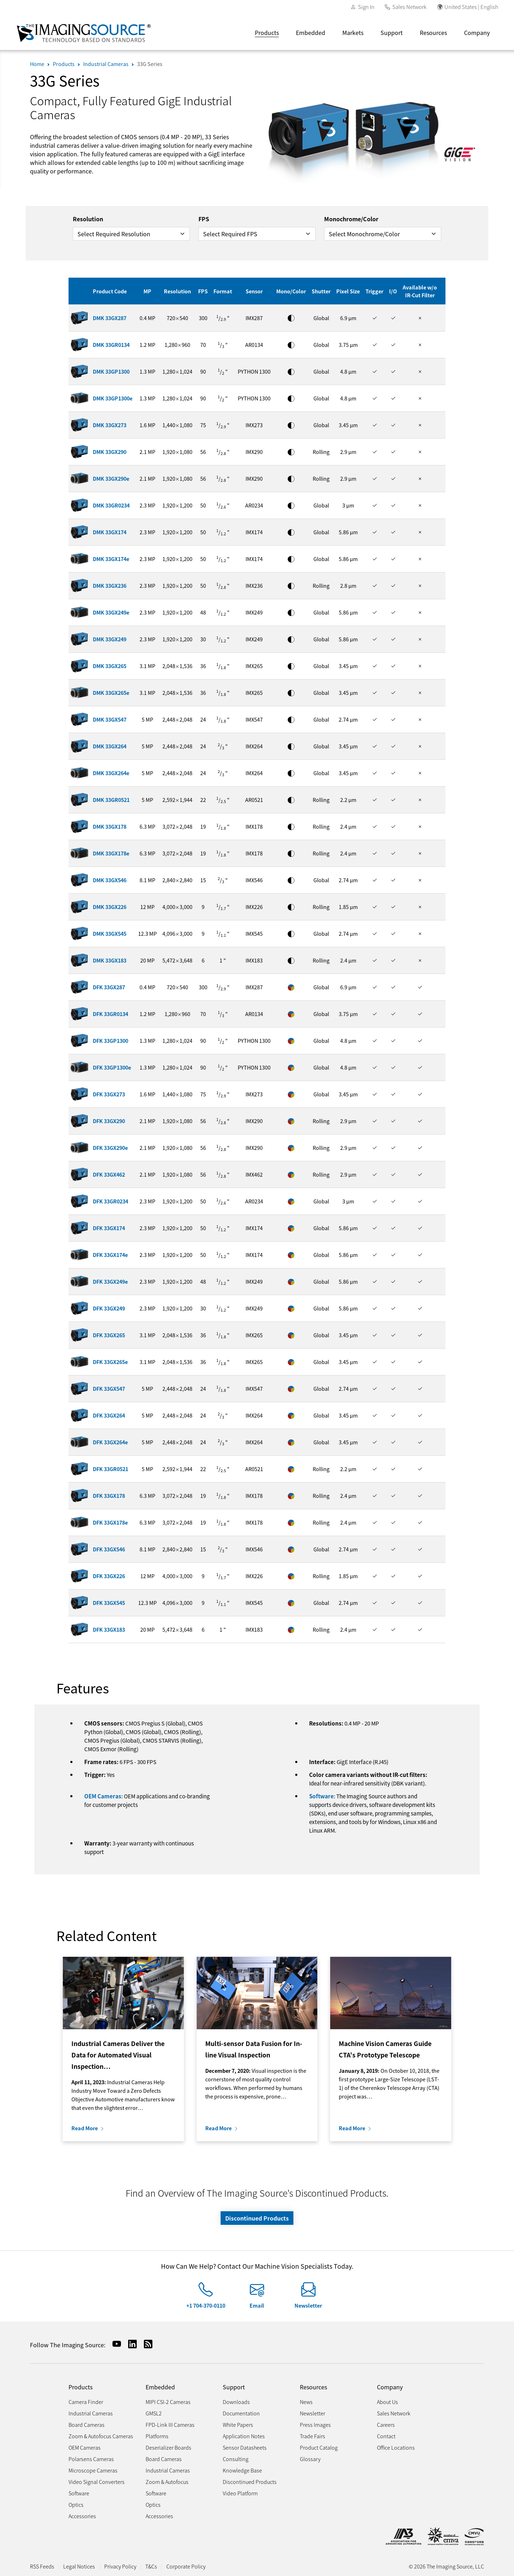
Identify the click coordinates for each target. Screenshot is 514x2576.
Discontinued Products (257, 2218)
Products (267, 32)
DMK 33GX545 (109, 933)
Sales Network (409, 6)
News (306, 2401)
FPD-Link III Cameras (170, 2424)
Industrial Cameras (105, 63)
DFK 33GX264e (110, 1442)
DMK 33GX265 (109, 666)
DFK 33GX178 (109, 1495)
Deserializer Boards (168, 2447)
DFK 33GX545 (109, 1602)
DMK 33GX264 (109, 746)
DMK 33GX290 (109, 451)
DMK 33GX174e (111, 558)
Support (392, 32)
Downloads (236, 2401)
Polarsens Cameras (91, 2459)
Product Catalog (319, 2447)
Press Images (315, 2424)
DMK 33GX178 (109, 826)
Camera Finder (86, 2401)
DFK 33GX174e (110, 1254)
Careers (386, 2424)
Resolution (88, 218)
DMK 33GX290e (111, 478)
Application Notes (244, 2436)
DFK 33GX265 (109, 1335)
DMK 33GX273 (109, 425)
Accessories (82, 2516)
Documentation (241, 2413)
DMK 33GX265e (111, 692)
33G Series (149, 63)
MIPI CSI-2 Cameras (168, 2401)
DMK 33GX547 (109, 719)
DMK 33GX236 (109, 585)
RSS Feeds (42, 2566)
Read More (84, 2128)
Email (257, 2305)
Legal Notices (79, 2566)
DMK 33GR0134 (111, 344)
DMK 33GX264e (111, 773)
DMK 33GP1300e (112, 398)
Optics (76, 2504)
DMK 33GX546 (109, 880)
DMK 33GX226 (109, 906)
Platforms (157, 2436)
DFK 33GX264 (109, 1415)
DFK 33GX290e (110, 1147)
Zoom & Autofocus (167, 2481)
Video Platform (240, 2493)
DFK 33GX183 (109, 1629)
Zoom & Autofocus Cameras (101, 2436)
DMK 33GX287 (109, 318)
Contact (386, 2436)
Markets (352, 32)
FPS (203, 218)
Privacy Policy (120, 2566)
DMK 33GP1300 (111, 371)
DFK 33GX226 (109, 1576)
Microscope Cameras (93, 2470)
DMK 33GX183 (109, 960)
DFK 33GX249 (109, 1308)
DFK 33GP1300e (112, 1067)
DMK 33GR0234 (111, 505)
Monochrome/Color (351, 218)
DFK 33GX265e (110, 1361)
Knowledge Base (242, 2470)
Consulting (235, 2459)
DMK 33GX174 (109, 532)
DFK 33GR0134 (110, 1013)
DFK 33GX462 (109, 1174)
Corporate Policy (186, 2566)
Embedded (310, 32)
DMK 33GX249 (109, 639)
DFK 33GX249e (110, 1281)
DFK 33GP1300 (110, 1040)
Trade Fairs (312, 2436)
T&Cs (151, 2566)
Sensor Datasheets (245, 2447)
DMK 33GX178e (111, 853)
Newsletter (308, 2305)
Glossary (310, 2459)
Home (37, 63)
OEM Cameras (102, 1796)
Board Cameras (87, 2424)
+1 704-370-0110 (205, 2305)
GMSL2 (154, 2413)
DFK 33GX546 (109, 1549)
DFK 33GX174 (109, 1228)
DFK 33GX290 (109, 1121)
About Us (387, 2401)
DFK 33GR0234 (110, 1201)
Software (321, 1796)
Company (477, 32)
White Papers (238, 2424)
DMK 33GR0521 (111, 799)
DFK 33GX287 (109, 987)
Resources (433, 32)
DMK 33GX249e (111, 612)
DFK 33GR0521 (110, 1469)
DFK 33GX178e (110, 1522)
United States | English (471, 6)
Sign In (366, 6)
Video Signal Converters (97, 2481)
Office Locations (396, 2447)
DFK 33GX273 (109, 1094)
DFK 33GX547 (109, 1388)
